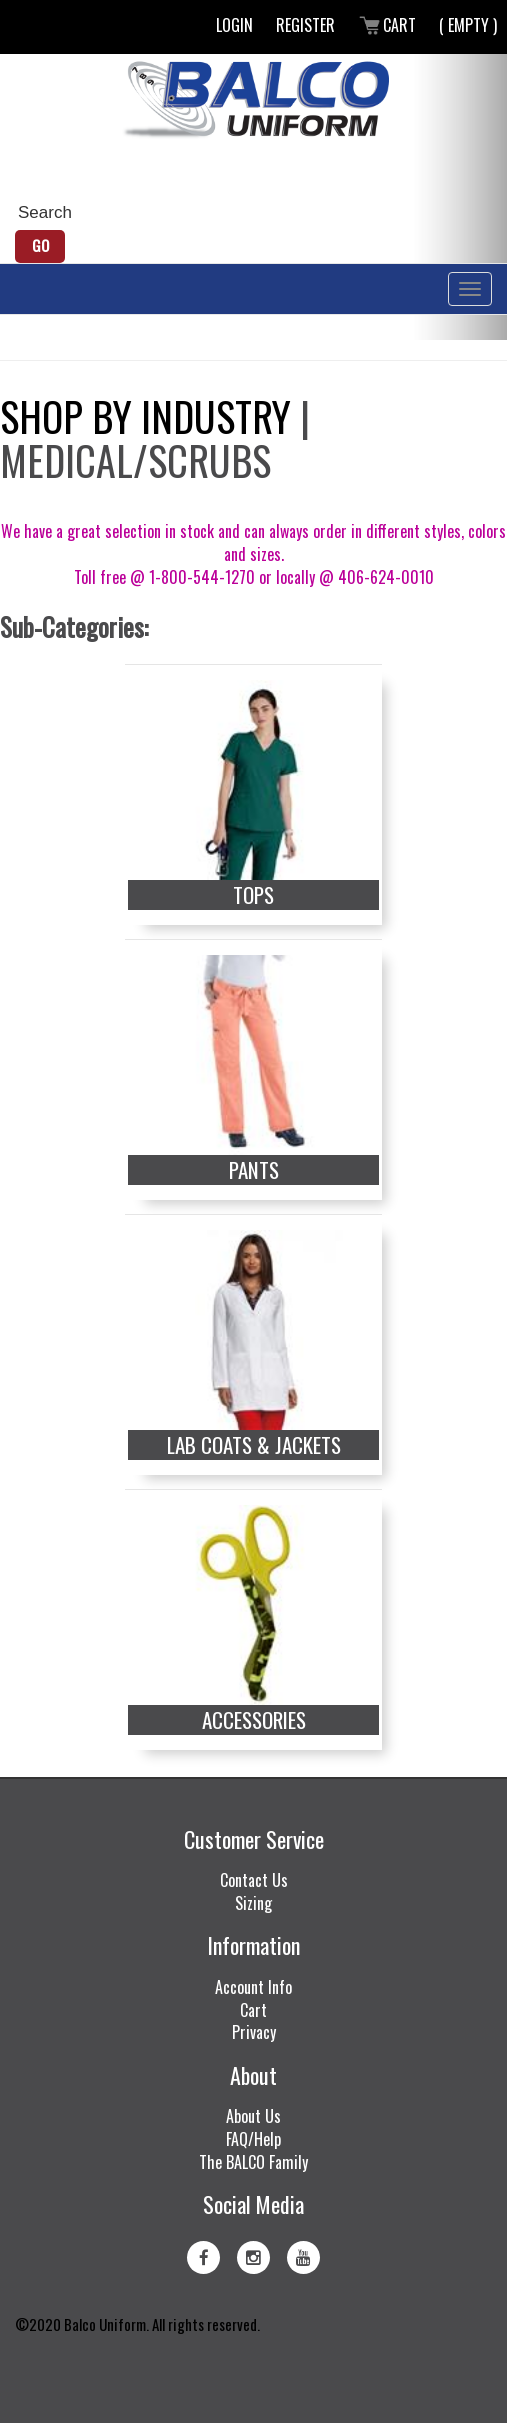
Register (305, 25)
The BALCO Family (253, 2162)
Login (234, 25)
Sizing (253, 1903)
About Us (253, 2116)
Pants (254, 1170)
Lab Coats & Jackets (254, 1445)
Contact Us (254, 1880)
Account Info (253, 1987)
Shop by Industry (145, 416)
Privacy (254, 2032)
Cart (387, 25)
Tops (253, 895)
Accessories (254, 1720)
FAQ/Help (253, 2139)
